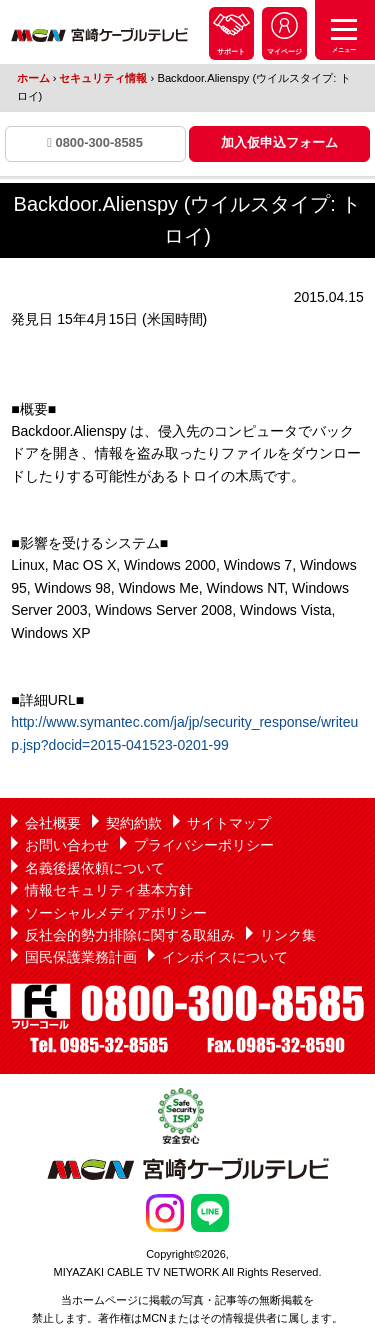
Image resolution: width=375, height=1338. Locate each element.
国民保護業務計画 (81, 957)
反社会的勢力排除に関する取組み (130, 935)
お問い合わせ (67, 845)
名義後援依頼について (95, 868)
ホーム (33, 78)
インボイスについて (225, 957)
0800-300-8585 (95, 142)
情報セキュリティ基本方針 (109, 890)
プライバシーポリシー (204, 845)
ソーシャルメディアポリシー (116, 913)
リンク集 (288, 935)
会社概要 (53, 823)
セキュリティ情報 (104, 78)
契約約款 (134, 823)
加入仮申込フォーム (279, 142)
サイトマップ (229, 823)
